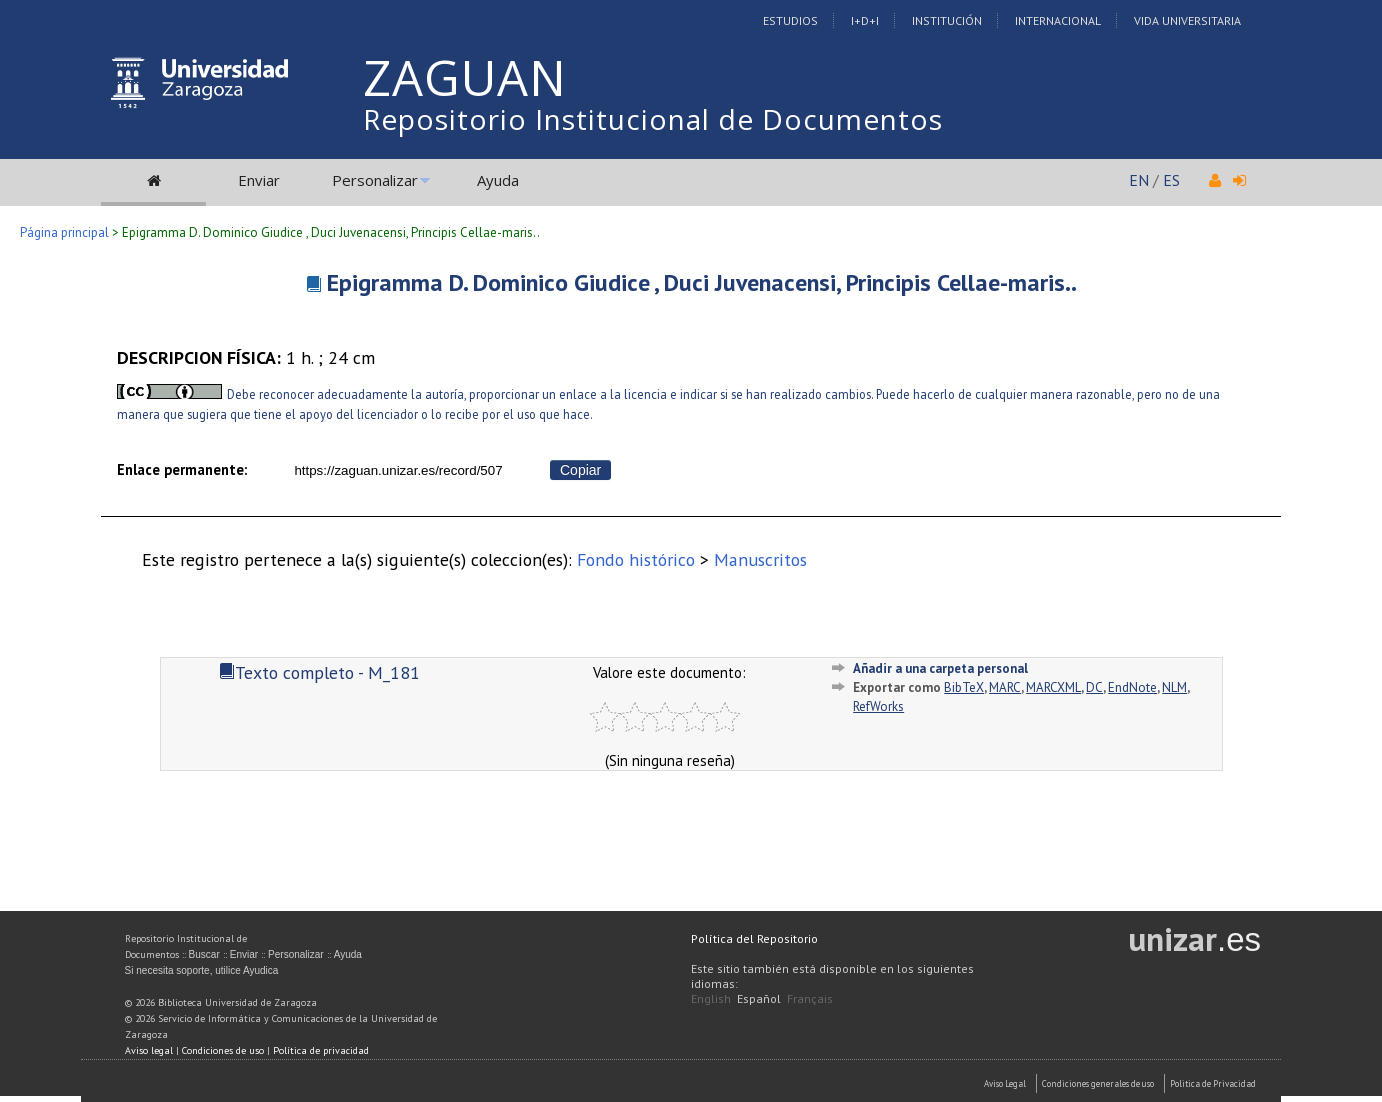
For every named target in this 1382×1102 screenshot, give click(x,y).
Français (810, 998)
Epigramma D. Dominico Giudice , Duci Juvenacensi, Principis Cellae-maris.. (702, 282)
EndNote (1132, 687)
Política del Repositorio (754, 938)
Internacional (1058, 20)
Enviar (259, 180)
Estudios (790, 20)
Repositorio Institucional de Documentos (653, 119)
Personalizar (375, 180)
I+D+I (865, 20)
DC (1094, 687)
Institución (947, 20)
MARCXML (1053, 687)
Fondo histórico (636, 559)
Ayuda (498, 180)
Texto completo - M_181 (319, 672)
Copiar (580, 470)
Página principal (64, 232)
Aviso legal (149, 1050)
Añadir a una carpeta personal (940, 668)
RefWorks (878, 706)
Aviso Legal (1005, 1083)
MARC (1005, 687)
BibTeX (964, 687)
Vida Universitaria (1187, 20)
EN (1139, 180)
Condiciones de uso (223, 1050)
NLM (1174, 687)
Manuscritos (760, 559)
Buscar (204, 954)
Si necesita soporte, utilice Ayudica (202, 970)
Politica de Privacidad (1213, 1083)
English (711, 998)
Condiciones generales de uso (1098, 1083)
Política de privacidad (321, 1050)
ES (1171, 180)
